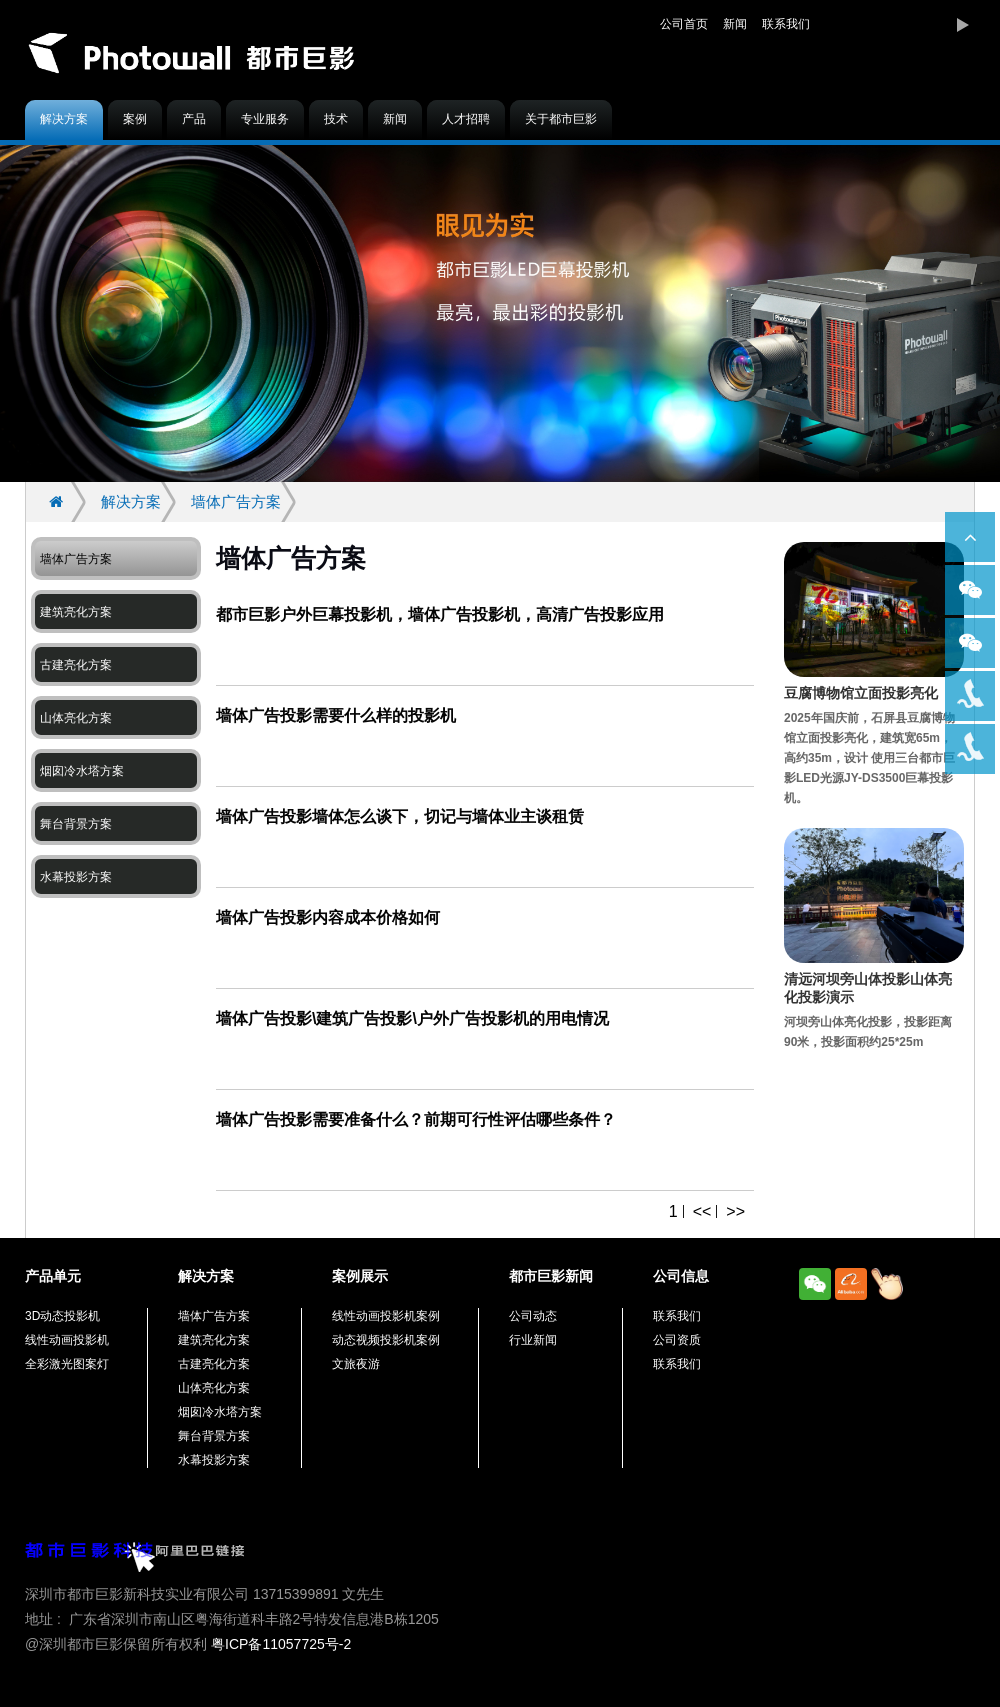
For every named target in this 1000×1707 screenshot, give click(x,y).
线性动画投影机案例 (386, 1316)
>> (735, 1211)
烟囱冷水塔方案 (82, 771)
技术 (336, 119)
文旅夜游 (356, 1364)
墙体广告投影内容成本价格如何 (328, 917)
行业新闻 (533, 1340)
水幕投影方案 (76, 877)
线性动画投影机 (67, 1340)
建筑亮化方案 (76, 612)
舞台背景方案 (76, 824)
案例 (135, 119)
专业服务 (265, 119)
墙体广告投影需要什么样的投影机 (336, 715)
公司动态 (533, 1316)
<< (702, 1211)
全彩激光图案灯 (67, 1364)
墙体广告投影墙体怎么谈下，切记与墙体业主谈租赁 (400, 816)
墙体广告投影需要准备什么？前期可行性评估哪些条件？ (416, 1119)
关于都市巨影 (561, 119)
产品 (194, 119)
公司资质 (677, 1340)
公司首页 (684, 24)
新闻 (735, 24)
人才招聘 (466, 119)
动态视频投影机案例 (386, 1340)
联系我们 (786, 24)
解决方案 (64, 119)
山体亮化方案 (76, 718)
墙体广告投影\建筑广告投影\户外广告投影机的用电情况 (412, 1018)
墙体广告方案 (236, 501)
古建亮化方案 (76, 665)
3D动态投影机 (62, 1316)
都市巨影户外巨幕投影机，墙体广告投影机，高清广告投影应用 (440, 614)
